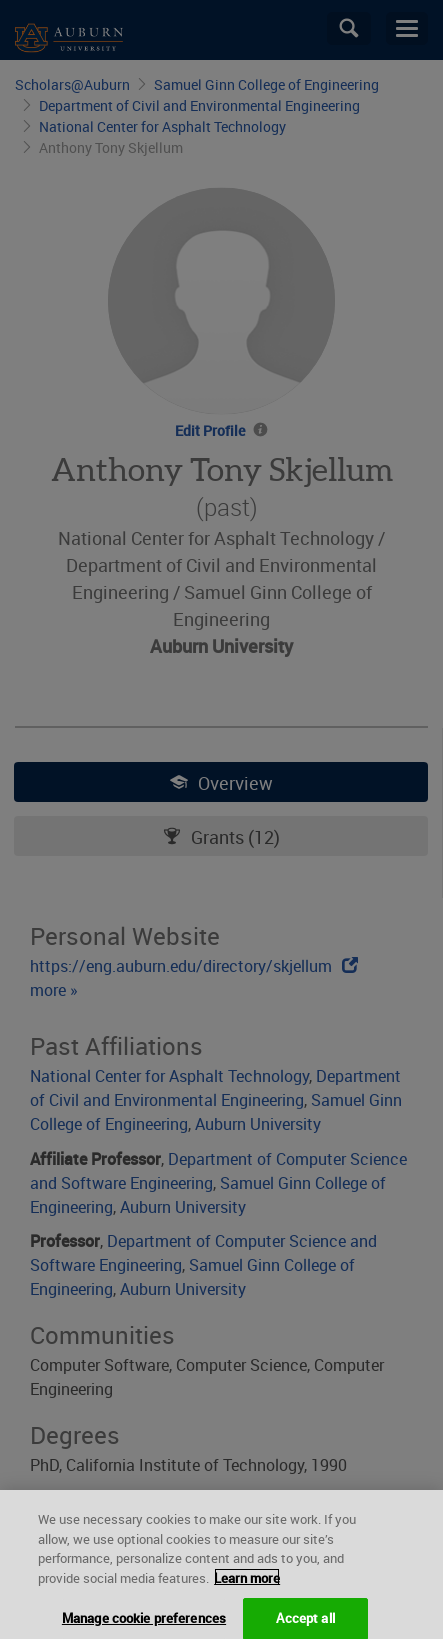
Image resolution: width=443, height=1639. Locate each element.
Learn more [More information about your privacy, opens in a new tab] (247, 1585)
